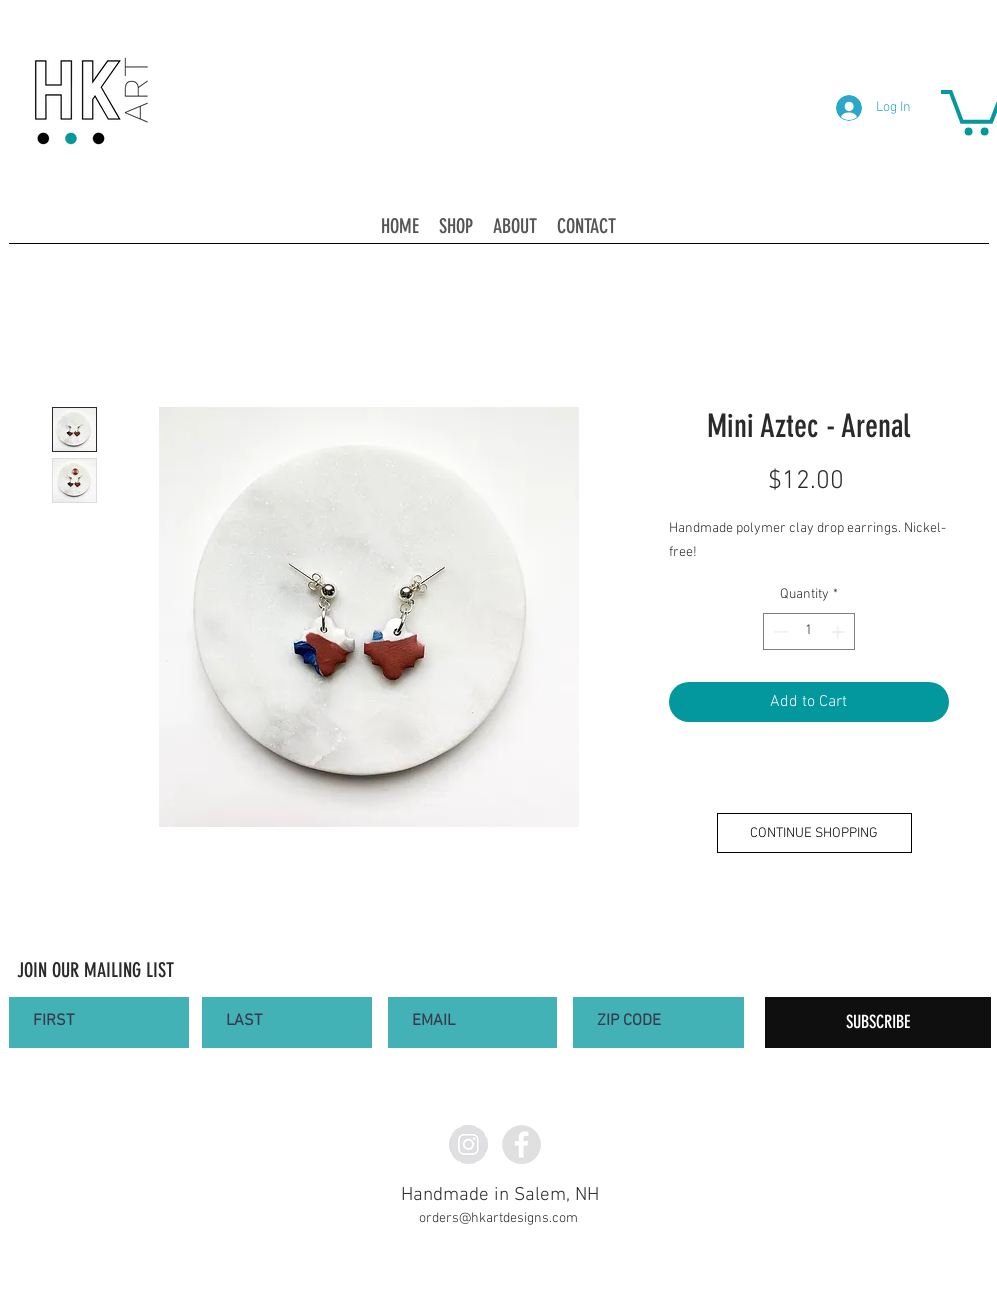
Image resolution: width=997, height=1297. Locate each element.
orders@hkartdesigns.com (498, 1218)
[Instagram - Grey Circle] (468, 1144)
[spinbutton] (809, 631)
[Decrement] (778, 631)
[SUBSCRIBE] (878, 1022)
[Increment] (839, 631)
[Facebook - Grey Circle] (521, 1144)
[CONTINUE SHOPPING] (814, 833)
